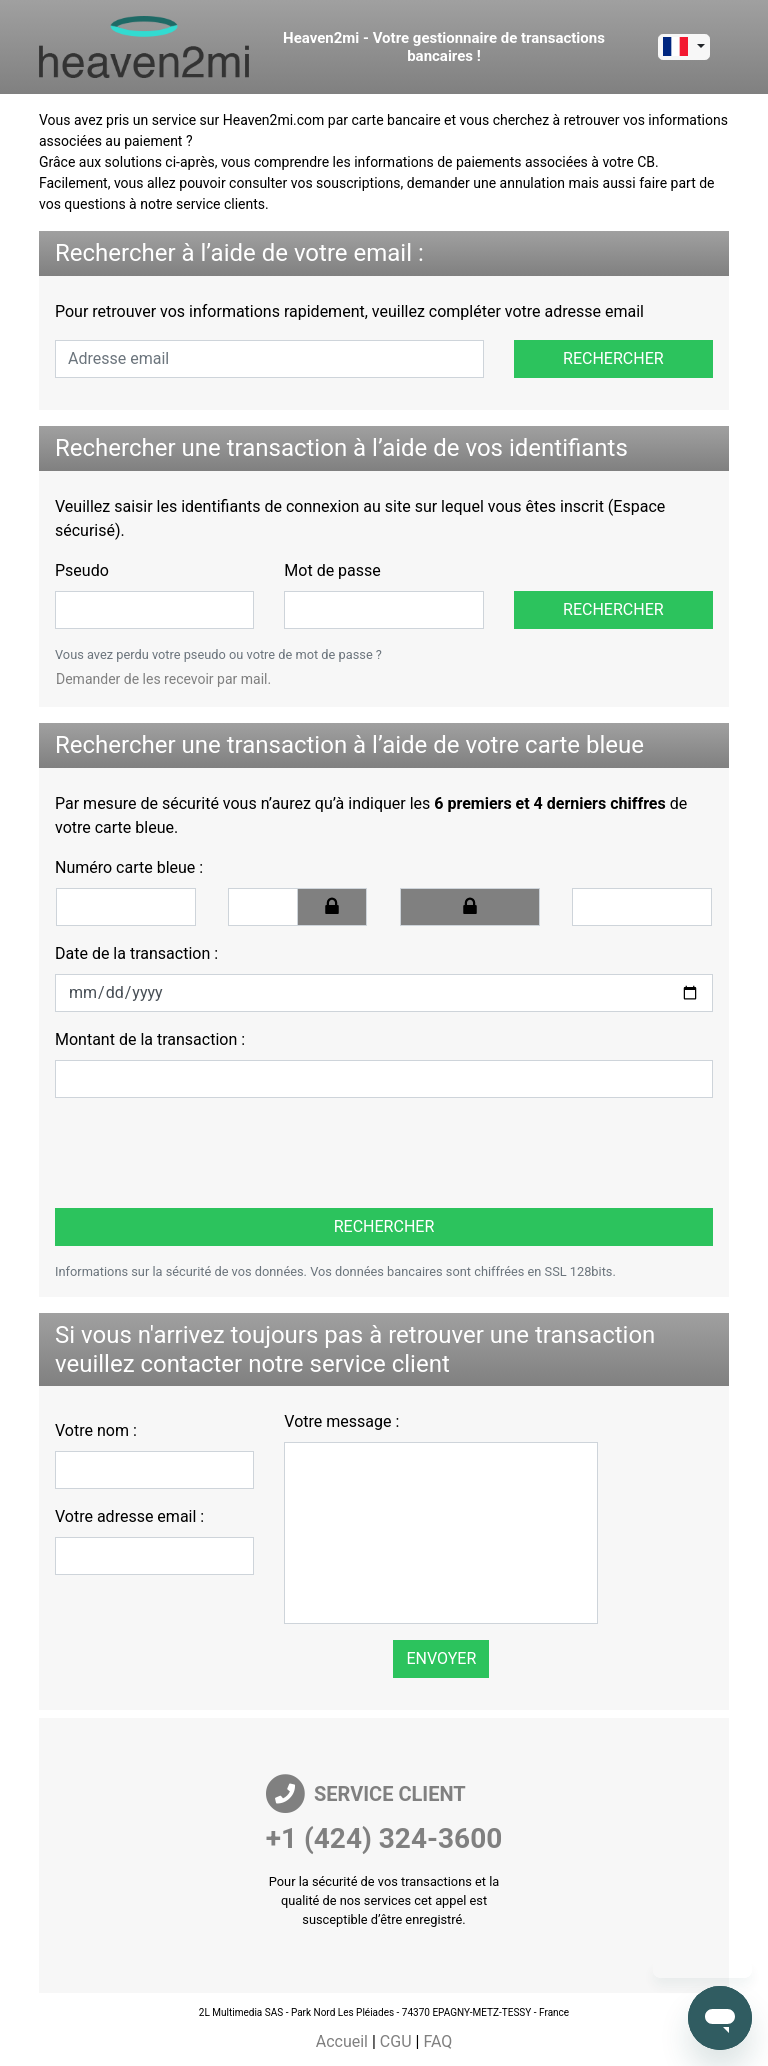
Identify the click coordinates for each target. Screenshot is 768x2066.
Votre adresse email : (129, 1516)
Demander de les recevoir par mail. (163, 679)
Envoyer (441, 1658)
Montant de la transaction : (150, 1039)
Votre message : (341, 1421)
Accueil (342, 2041)
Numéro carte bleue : (129, 867)
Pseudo (82, 570)
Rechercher (613, 358)
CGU (396, 2041)
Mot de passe (332, 570)
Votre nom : (96, 1430)
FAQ (437, 2041)
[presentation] (192, 1153)
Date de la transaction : (136, 953)
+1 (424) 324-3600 (384, 1838)
